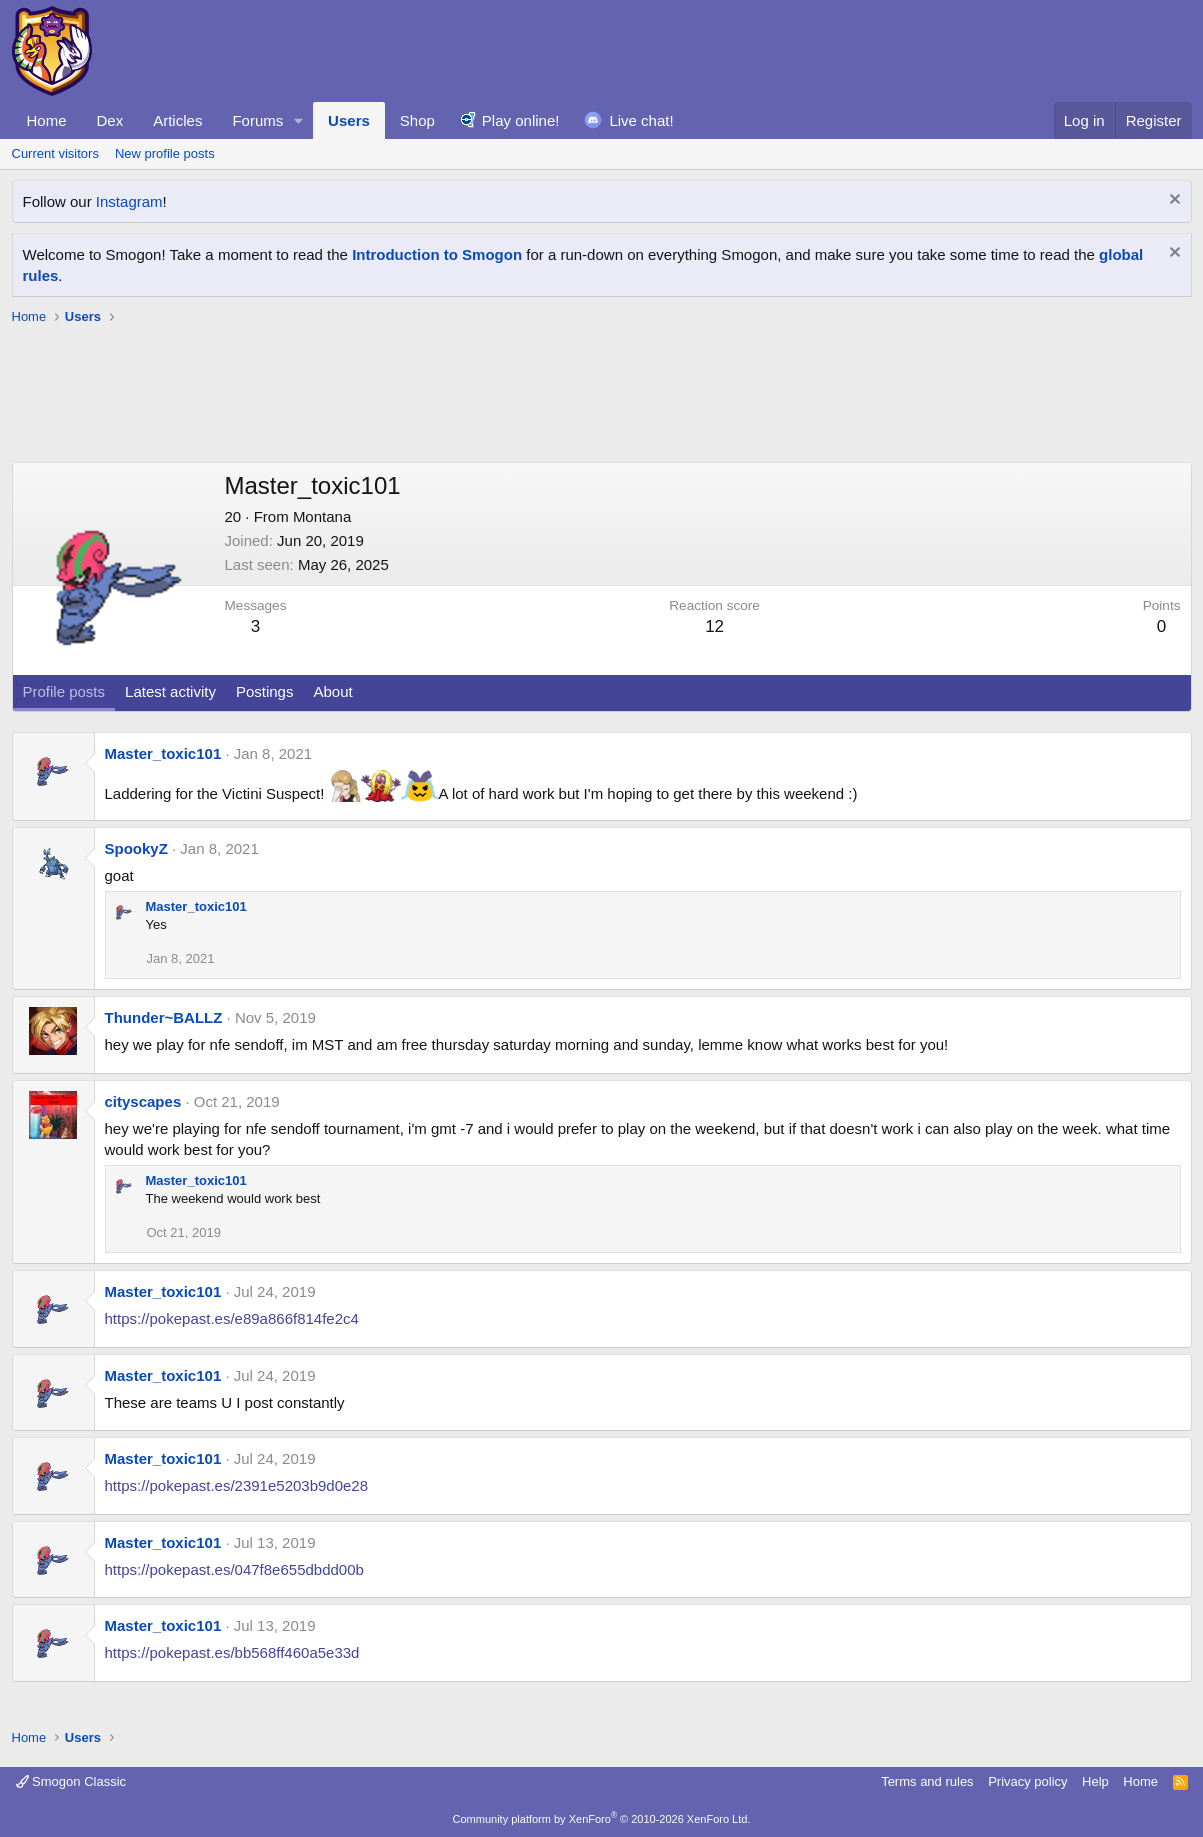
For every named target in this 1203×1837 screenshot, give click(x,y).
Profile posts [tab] (64, 691)
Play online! (521, 120)
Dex (110, 120)
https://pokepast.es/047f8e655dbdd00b (234, 1569)
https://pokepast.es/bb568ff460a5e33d (232, 1652)
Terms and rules (927, 1781)
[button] (299, 120)
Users (349, 120)
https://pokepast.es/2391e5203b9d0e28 (237, 1485)
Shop (417, 120)
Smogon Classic (71, 1781)
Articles (177, 120)
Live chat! (641, 120)
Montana (322, 516)
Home (47, 120)
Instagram (129, 201)
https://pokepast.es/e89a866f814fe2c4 (232, 1318)
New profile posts (165, 153)
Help (1095, 1781)
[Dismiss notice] (1172, 201)
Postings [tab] (265, 691)
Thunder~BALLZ (164, 1017)
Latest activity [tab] (170, 691)
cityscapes (143, 1101)
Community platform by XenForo (602, 1819)
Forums (257, 120)
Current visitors (55, 153)
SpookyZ (136, 848)
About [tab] (332, 691)
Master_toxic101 (163, 753)
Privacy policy (1027, 1781)
